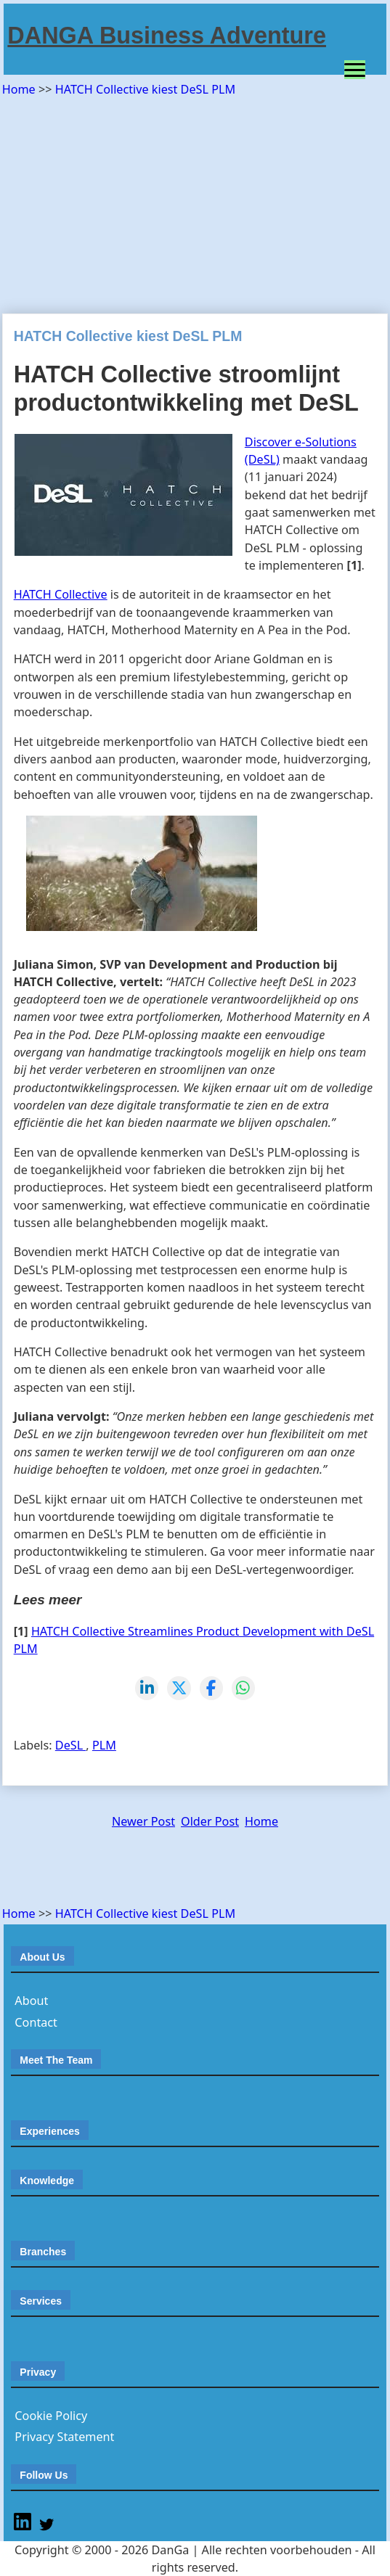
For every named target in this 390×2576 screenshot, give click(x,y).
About (31, 2001)
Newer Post (143, 1821)
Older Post (210, 1821)
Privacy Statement (64, 2437)
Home (20, 89)
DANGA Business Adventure (166, 35)
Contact (36, 2022)
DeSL (70, 1745)
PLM (104, 1745)
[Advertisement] (196, 200)
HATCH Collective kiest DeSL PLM (145, 89)
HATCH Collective (60, 594)
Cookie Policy (51, 2416)
